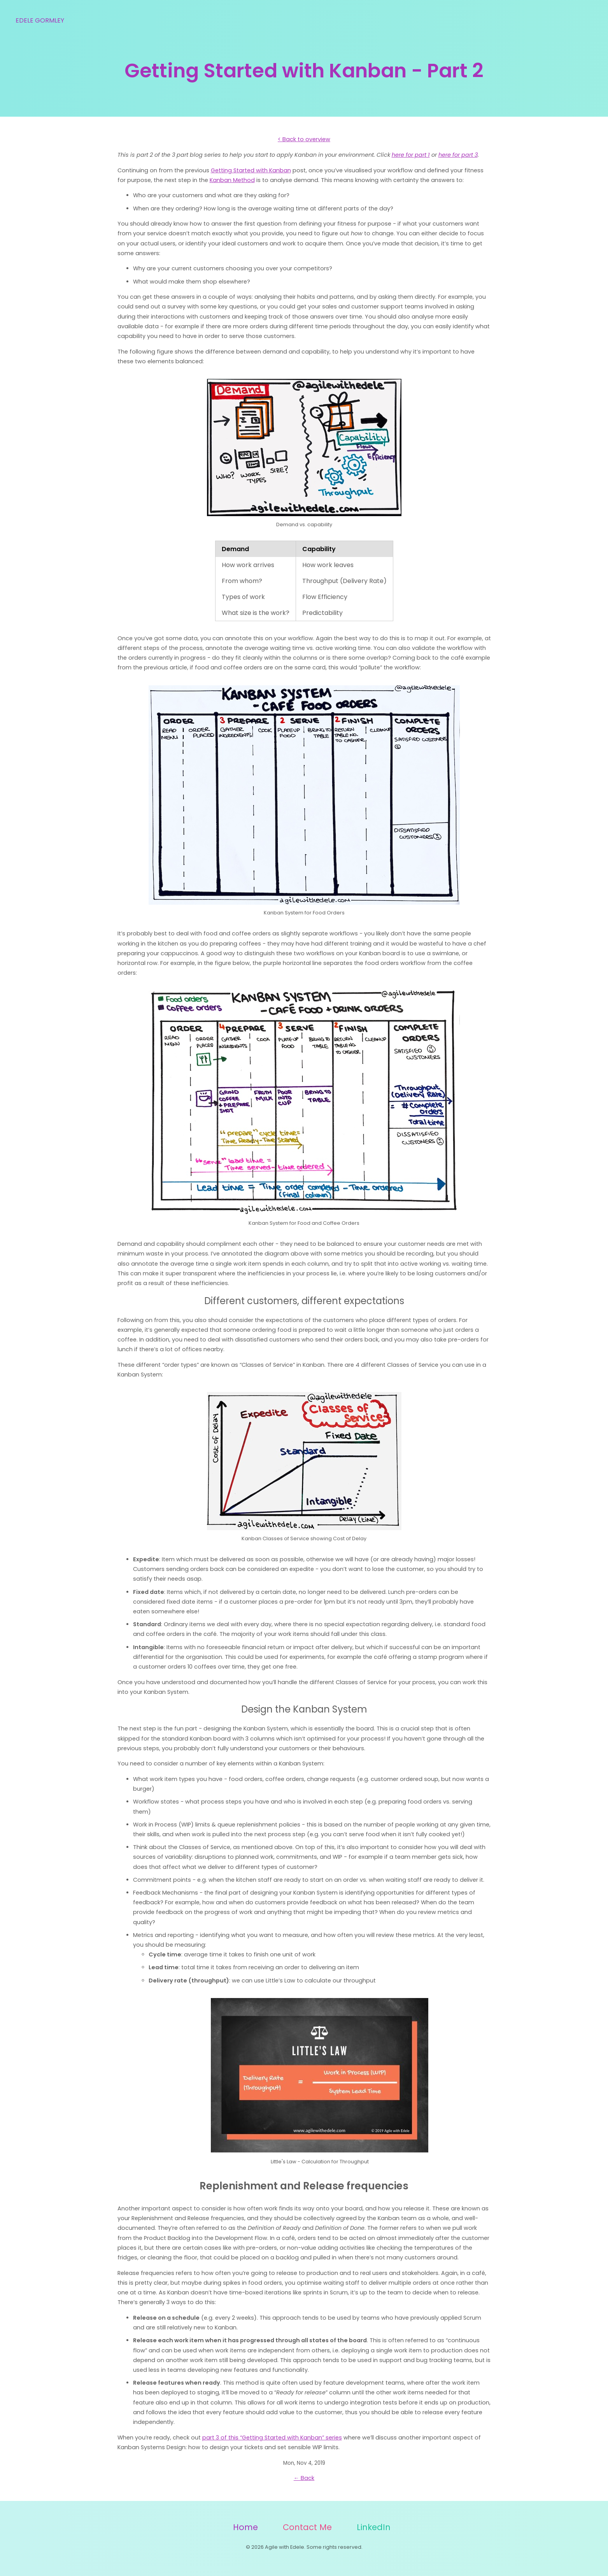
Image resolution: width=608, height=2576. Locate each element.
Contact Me (307, 2527)
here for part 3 (458, 155)
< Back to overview (304, 139)
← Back (304, 2478)
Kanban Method (232, 180)
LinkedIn (374, 2527)
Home (245, 2527)
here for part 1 (411, 155)
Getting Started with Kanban (251, 170)
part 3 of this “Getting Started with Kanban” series (272, 2437)
